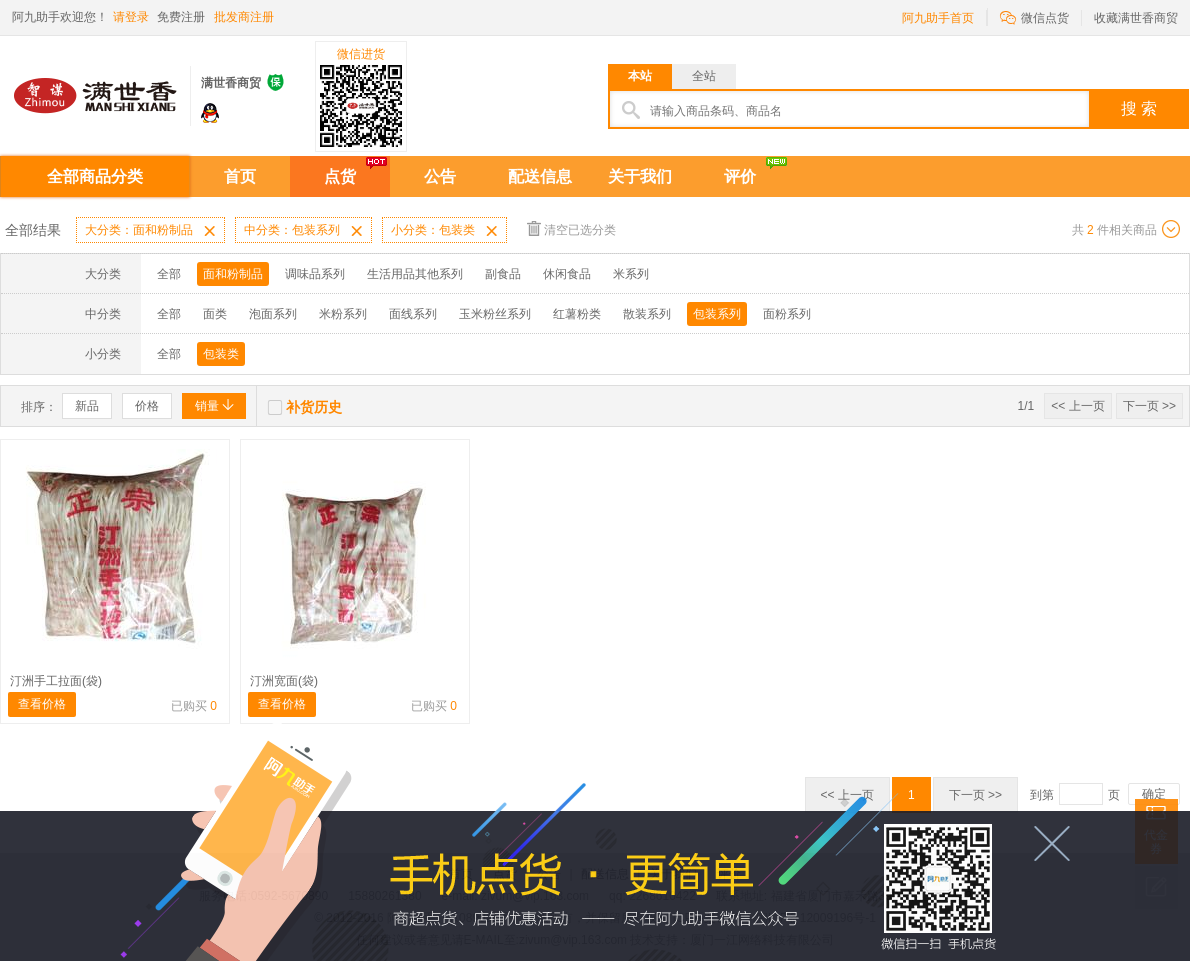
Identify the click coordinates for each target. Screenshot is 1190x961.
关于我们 (640, 176)
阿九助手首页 (938, 18)
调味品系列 (315, 274)
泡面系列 (273, 314)
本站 (640, 76)
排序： (39, 407)
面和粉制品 (233, 274)
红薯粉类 (577, 314)
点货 (340, 176)
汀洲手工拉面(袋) (56, 681)
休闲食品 (567, 274)
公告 (440, 176)
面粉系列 (787, 314)
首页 (240, 176)
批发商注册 (244, 17)
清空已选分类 (571, 228)
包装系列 (717, 314)
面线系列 (413, 314)
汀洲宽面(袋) (284, 681)
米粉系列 (343, 314)
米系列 (631, 274)
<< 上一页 (1077, 406)
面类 (215, 314)
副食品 (503, 274)
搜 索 (1139, 108)
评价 (740, 176)
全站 (704, 76)
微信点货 (1034, 16)
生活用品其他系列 (415, 274)
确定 (1154, 794)
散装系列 (647, 314)
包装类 (221, 354)
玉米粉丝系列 (495, 314)
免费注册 (181, 17)
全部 (169, 274)
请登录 (131, 17)
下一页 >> (1149, 406)
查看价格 (42, 704)
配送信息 (540, 176)
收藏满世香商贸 (1136, 18)
